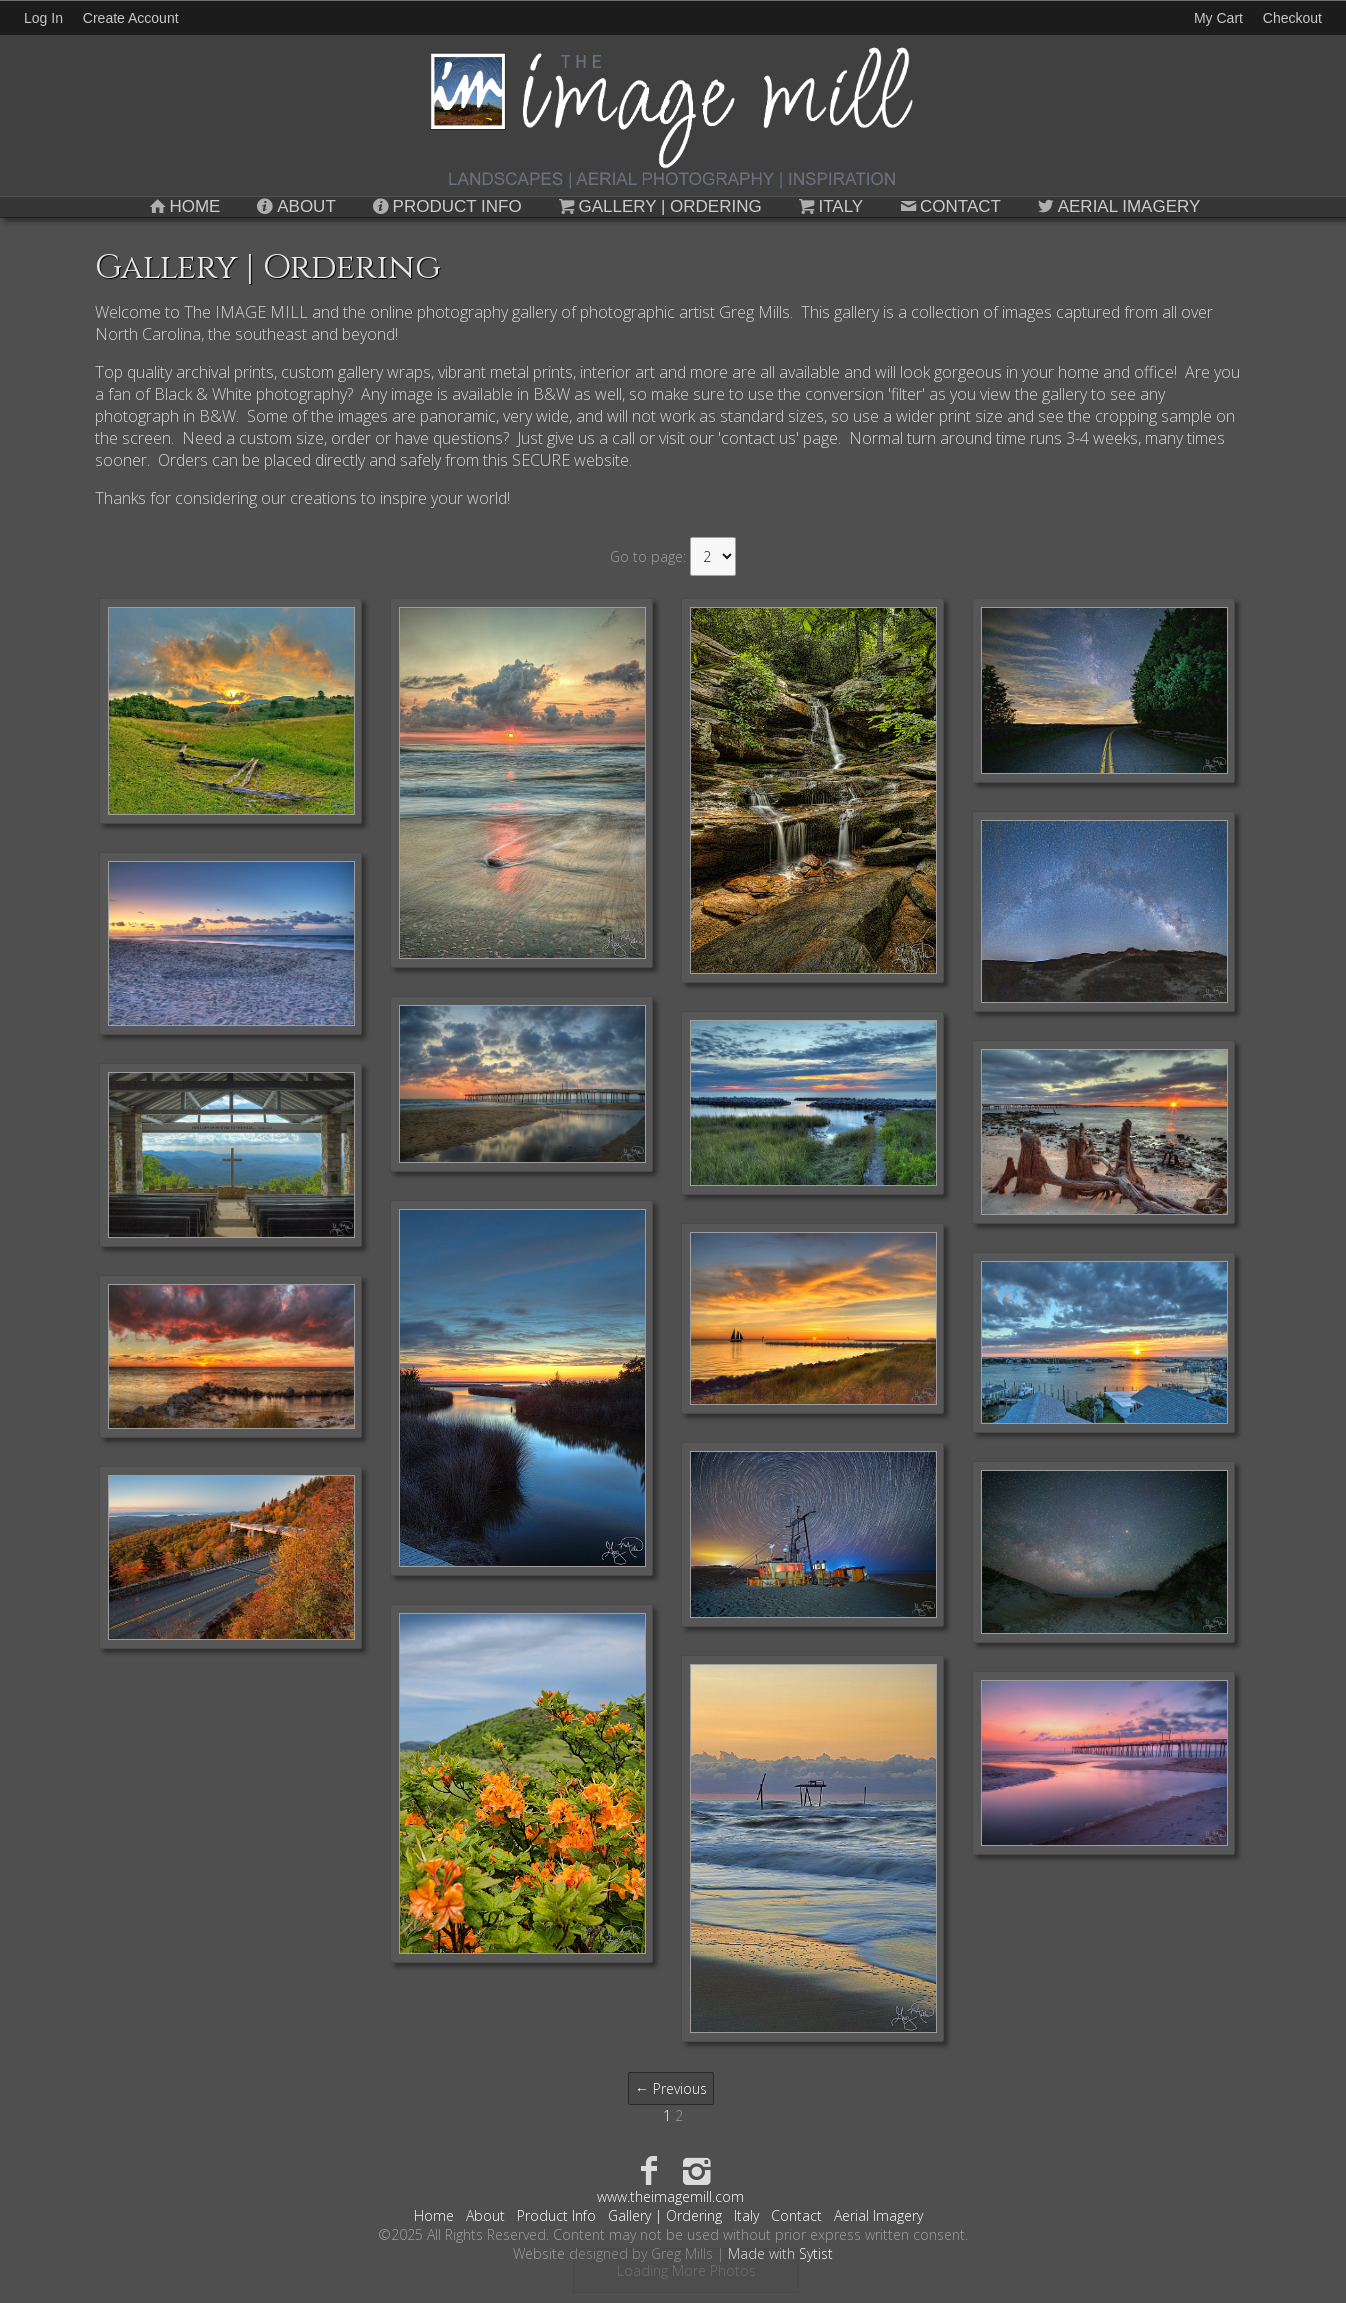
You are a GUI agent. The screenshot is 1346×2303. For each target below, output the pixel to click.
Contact (948, 206)
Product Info (445, 206)
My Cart (1220, 18)
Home (183, 206)
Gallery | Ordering (658, 206)
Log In (43, 18)
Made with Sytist (780, 2253)
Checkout (1292, 18)
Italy (829, 206)
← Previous (671, 2088)
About (294, 206)
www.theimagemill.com (670, 2196)
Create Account (131, 18)
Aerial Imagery (1117, 206)
